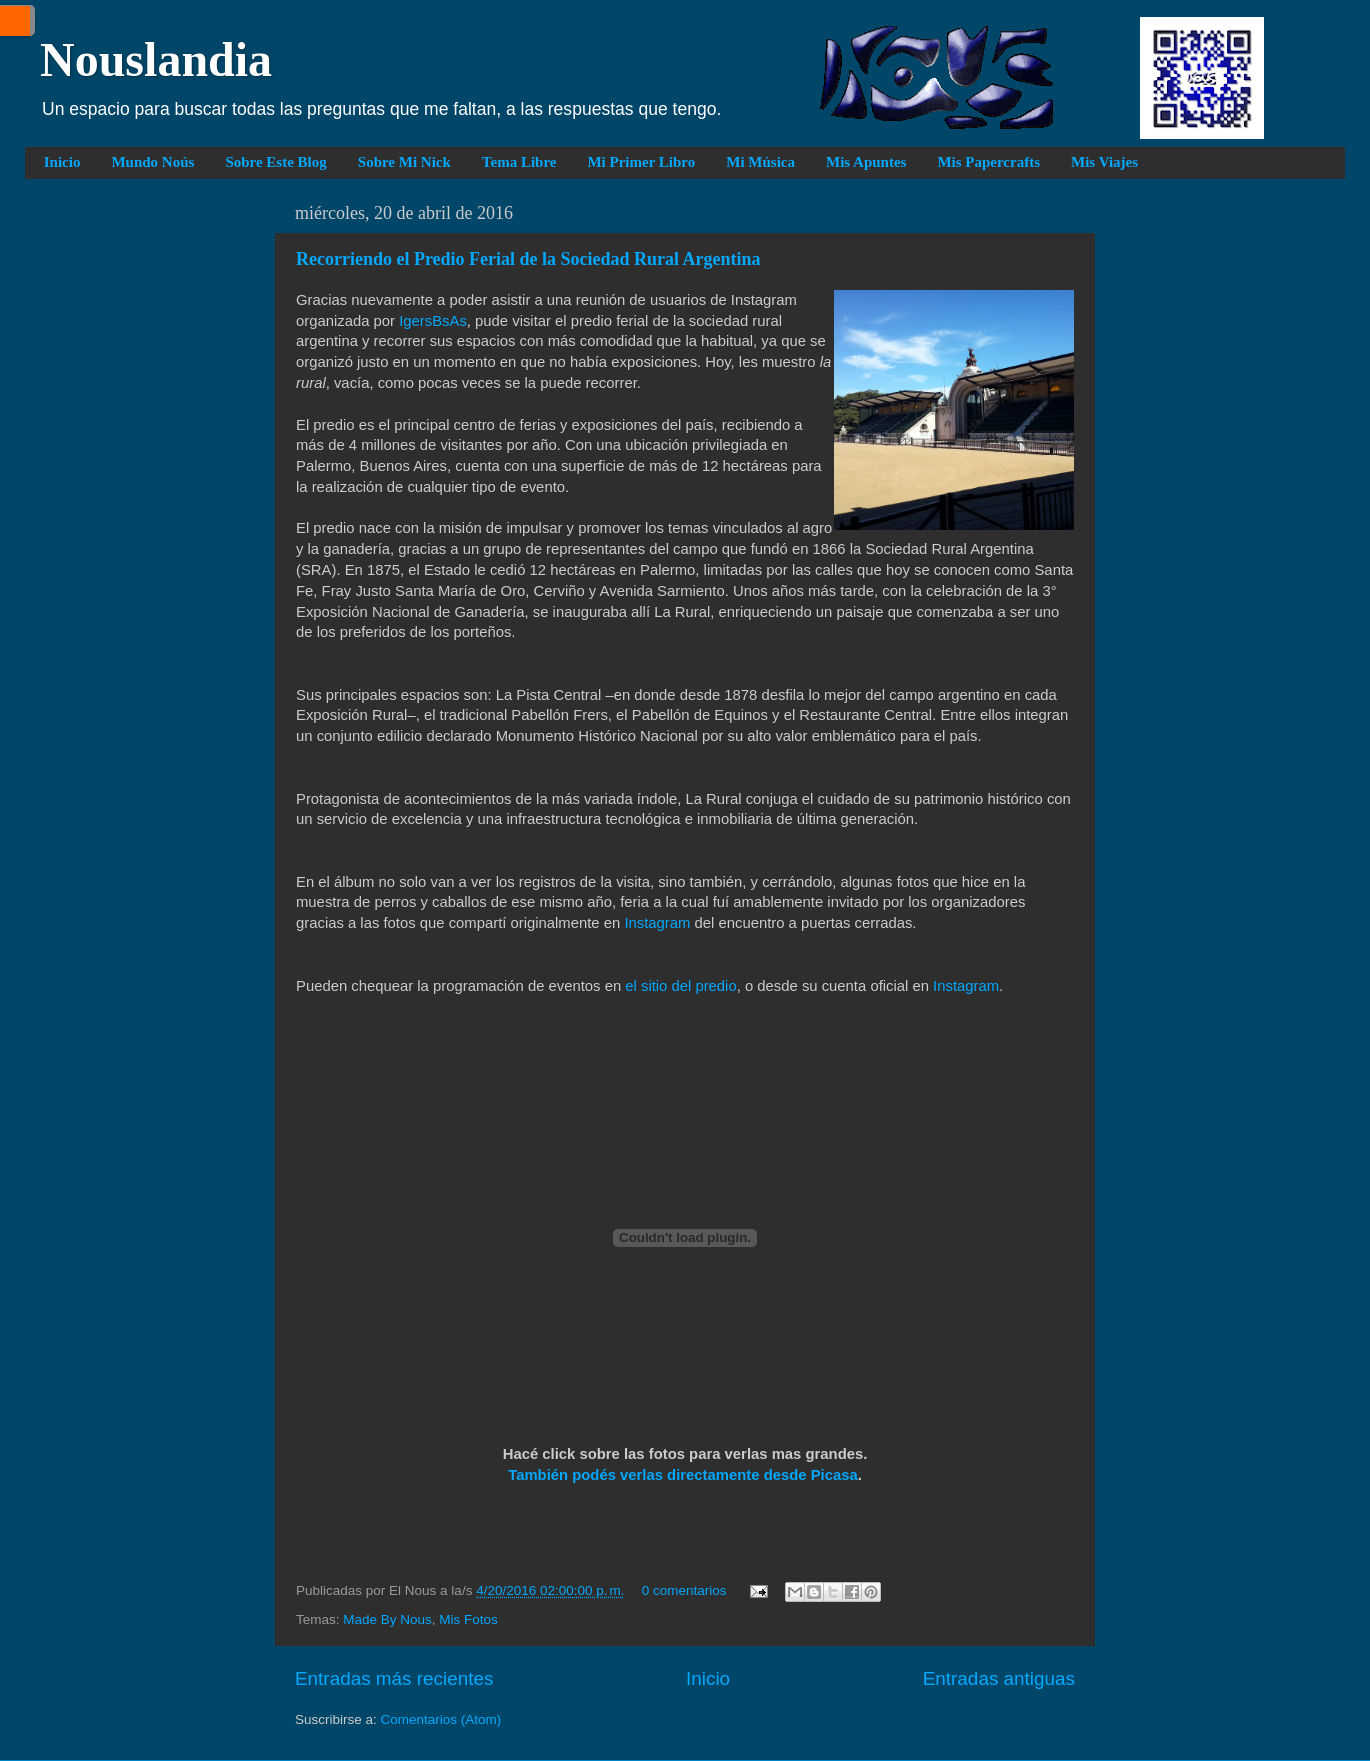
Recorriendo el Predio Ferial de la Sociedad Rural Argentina (528, 259)
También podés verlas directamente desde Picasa (683, 1475)
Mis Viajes (1104, 162)
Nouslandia (156, 59)
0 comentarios (684, 1590)
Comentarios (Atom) (441, 1719)
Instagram (657, 923)
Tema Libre (519, 162)
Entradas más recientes (394, 1678)
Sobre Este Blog (275, 162)
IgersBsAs (433, 321)
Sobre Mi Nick (404, 162)
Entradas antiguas (999, 1678)
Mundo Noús (152, 162)
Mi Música (760, 162)
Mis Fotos (468, 1619)
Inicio (62, 162)
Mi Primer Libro (641, 162)
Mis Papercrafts (988, 162)
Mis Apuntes (866, 162)
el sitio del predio (680, 986)
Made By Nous (387, 1619)
